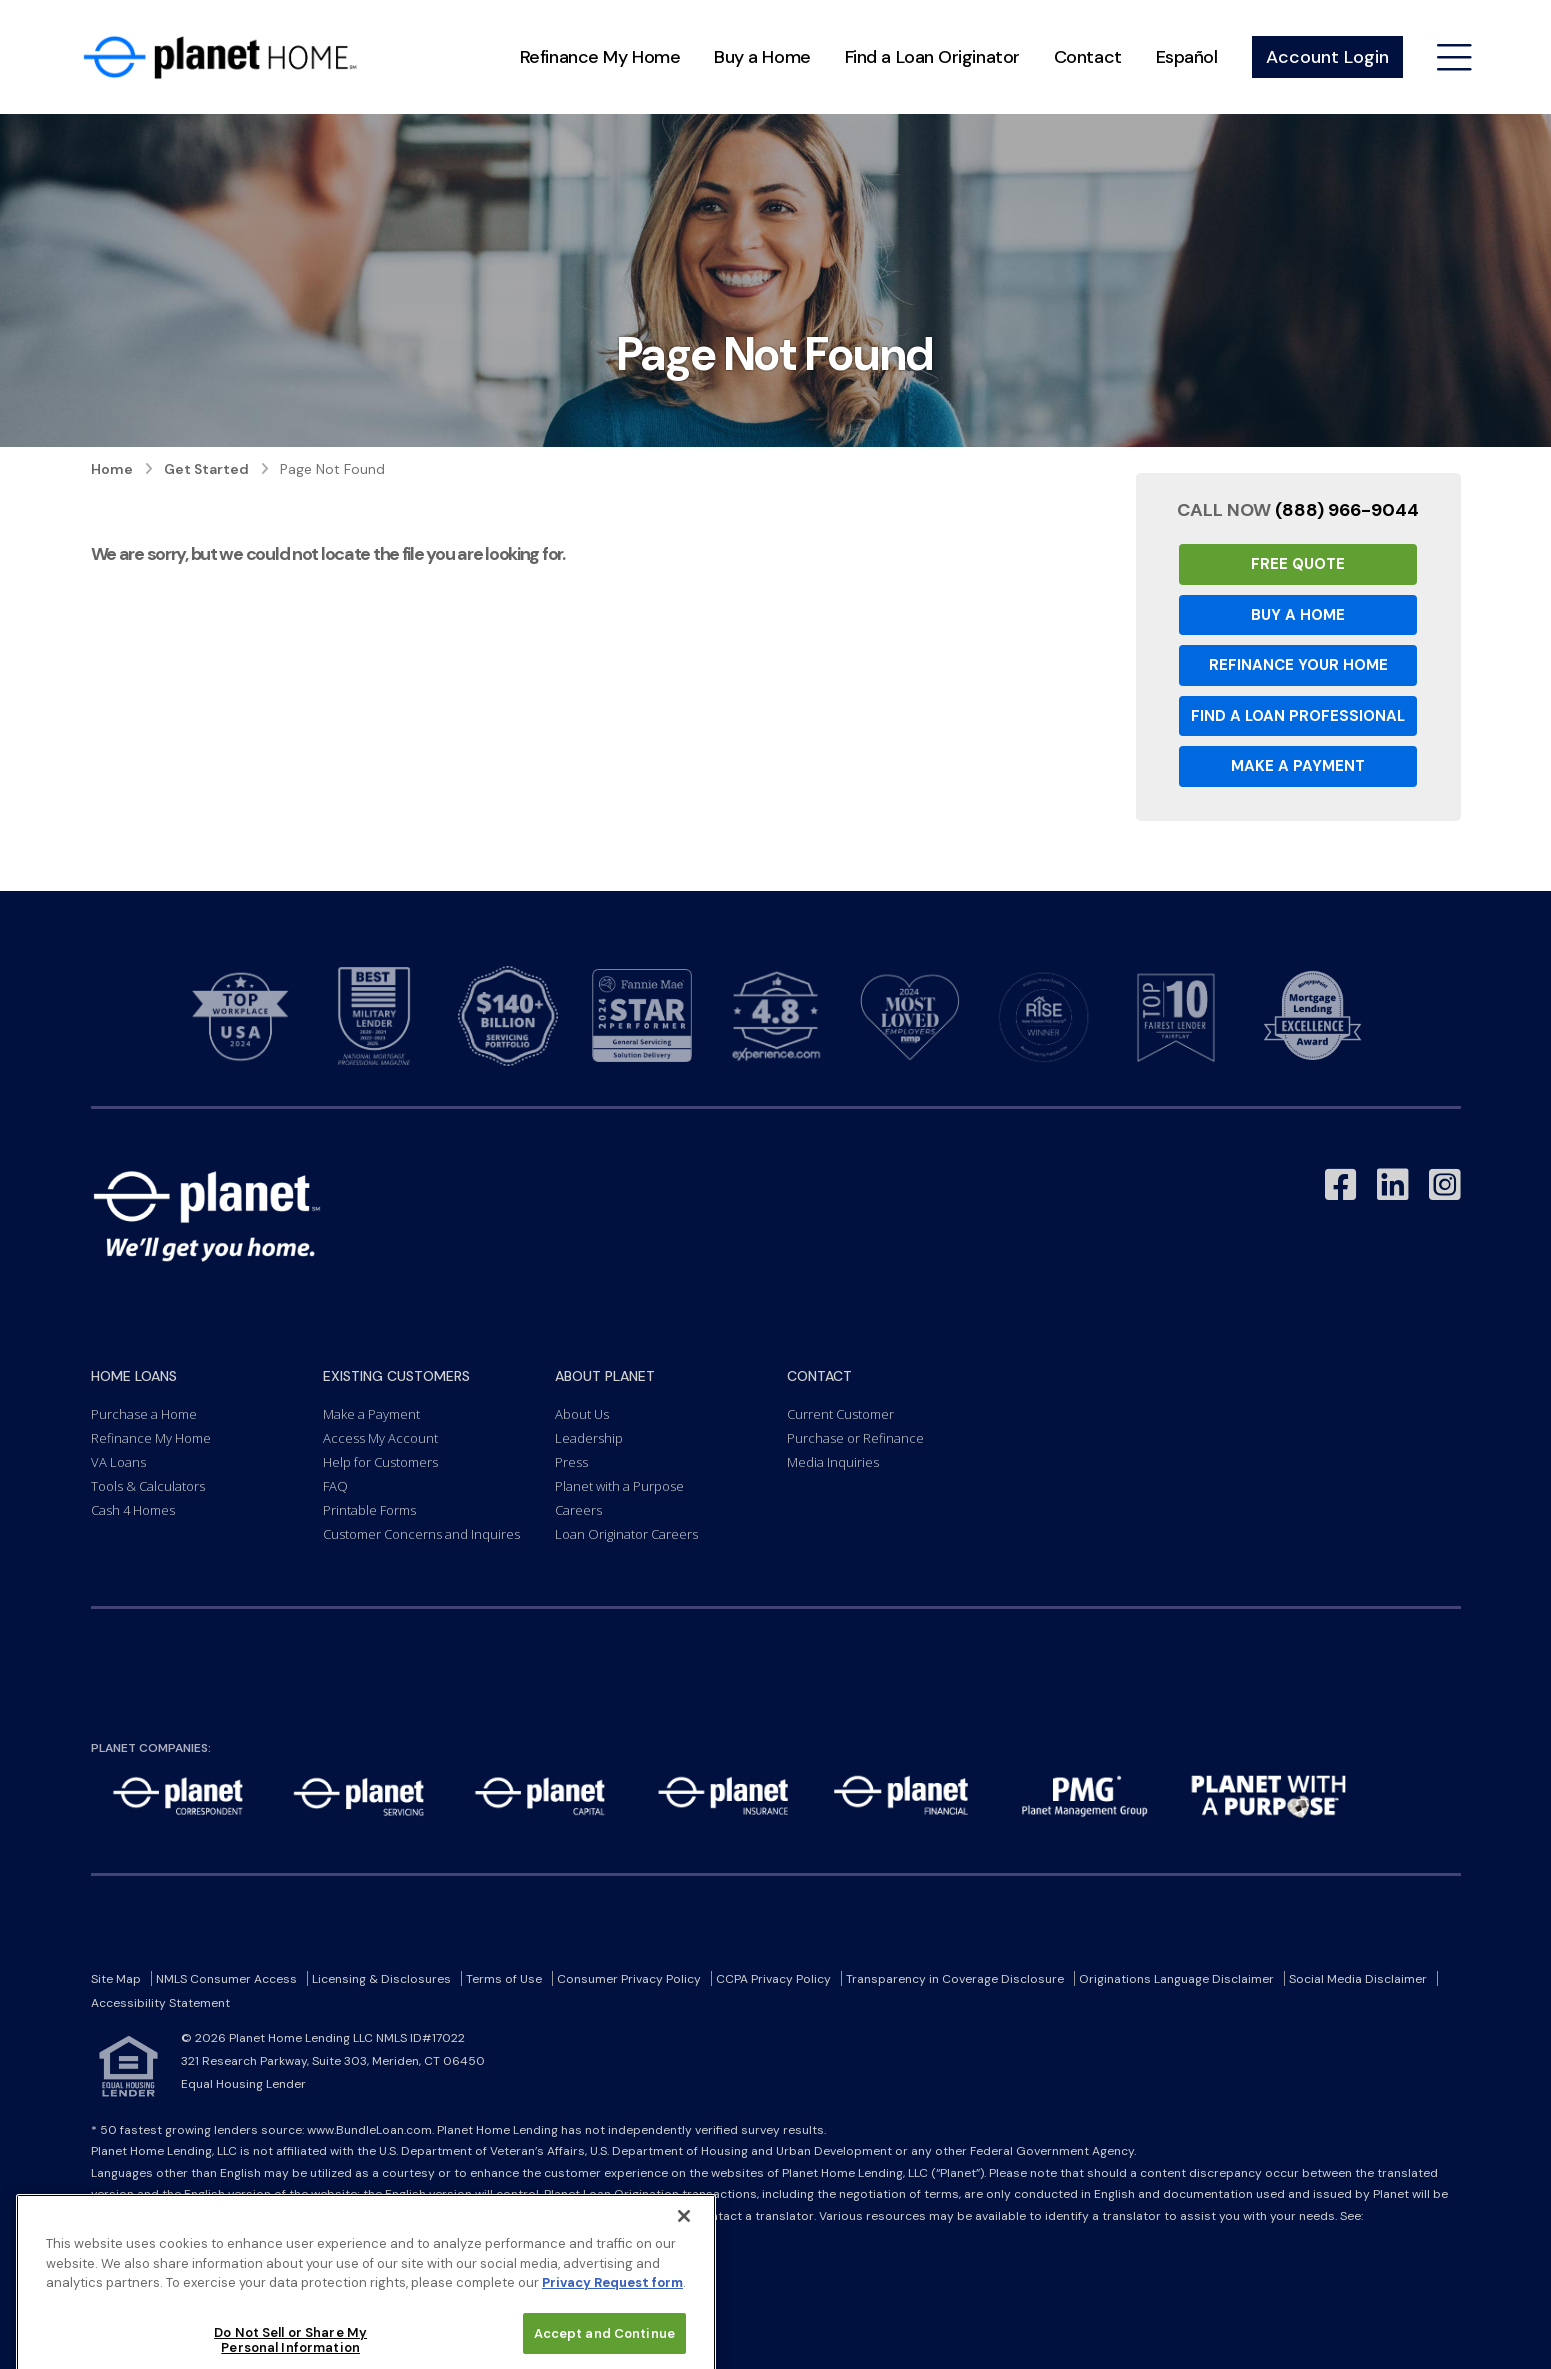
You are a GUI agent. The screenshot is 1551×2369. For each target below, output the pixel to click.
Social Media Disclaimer (1358, 1979)
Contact (1088, 57)
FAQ (335, 1486)
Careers (578, 1510)
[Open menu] (1454, 57)
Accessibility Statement (160, 2003)
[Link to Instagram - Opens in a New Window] (1445, 1185)
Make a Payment (1298, 766)
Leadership (589, 1438)
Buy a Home (762, 57)
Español (1187, 57)
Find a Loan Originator (932, 57)
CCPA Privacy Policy (773, 1979)
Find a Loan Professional (1298, 716)
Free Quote (1298, 564)
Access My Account (380, 1438)
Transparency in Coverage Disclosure (955, 1979)
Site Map (116, 1979)
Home (112, 469)
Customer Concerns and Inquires (421, 1534)
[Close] (684, 2270)
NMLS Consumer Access (226, 1979)
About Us (582, 1414)
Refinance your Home (1298, 665)
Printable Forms (369, 1510)
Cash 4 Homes (133, 1510)
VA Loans (118, 1462)
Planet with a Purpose (619, 1486)
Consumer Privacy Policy (629, 1979)
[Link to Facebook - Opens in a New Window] (1341, 1185)
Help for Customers (380, 1462)
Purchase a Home (144, 1414)
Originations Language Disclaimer (1176, 1979)
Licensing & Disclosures (381, 1979)
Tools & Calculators (148, 1486)
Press (571, 1462)
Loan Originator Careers (626, 1534)
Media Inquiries (833, 1462)
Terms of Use (504, 1979)
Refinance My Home (600, 57)
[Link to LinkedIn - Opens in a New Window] (1393, 1185)
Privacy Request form (612, 2336)
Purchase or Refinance (855, 1438)
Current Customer (840, 1414)
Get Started (206, 469)
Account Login (1327, 57)
